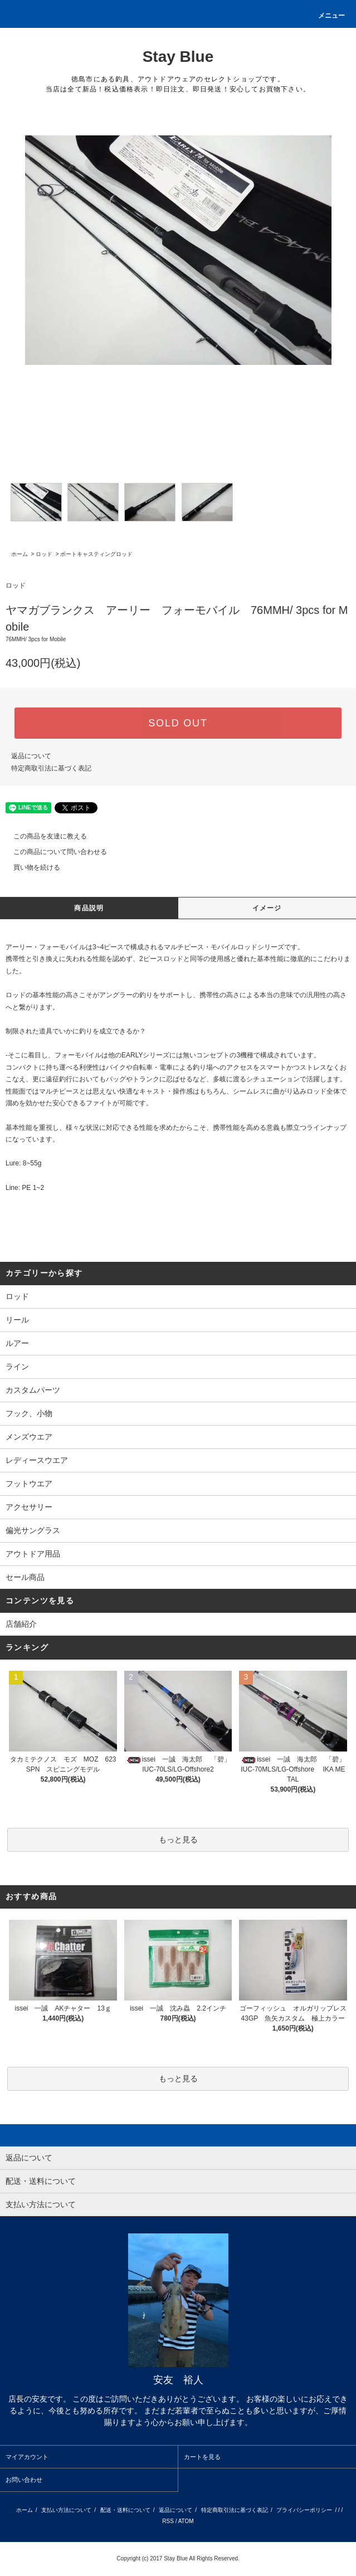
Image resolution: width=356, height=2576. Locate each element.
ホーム (19, 554)
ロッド (44, 554)
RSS (168, 2521)
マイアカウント (27, 2456)
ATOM (186, 2521)
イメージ (267, 908)
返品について (31, 756)
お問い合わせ (24, 2479)
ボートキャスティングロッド (96, 554)
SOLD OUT (177, 723)
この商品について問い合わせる (53, 852)
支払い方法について (66, 2510)
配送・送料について (125, 2510)
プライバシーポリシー (304, 2510)
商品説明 (89, 908)
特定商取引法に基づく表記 (51, 768)
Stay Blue (178, 56)
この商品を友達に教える (43, 836)
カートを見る (202, 2456)
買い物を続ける (30, 867)
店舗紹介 (21, 1623)
